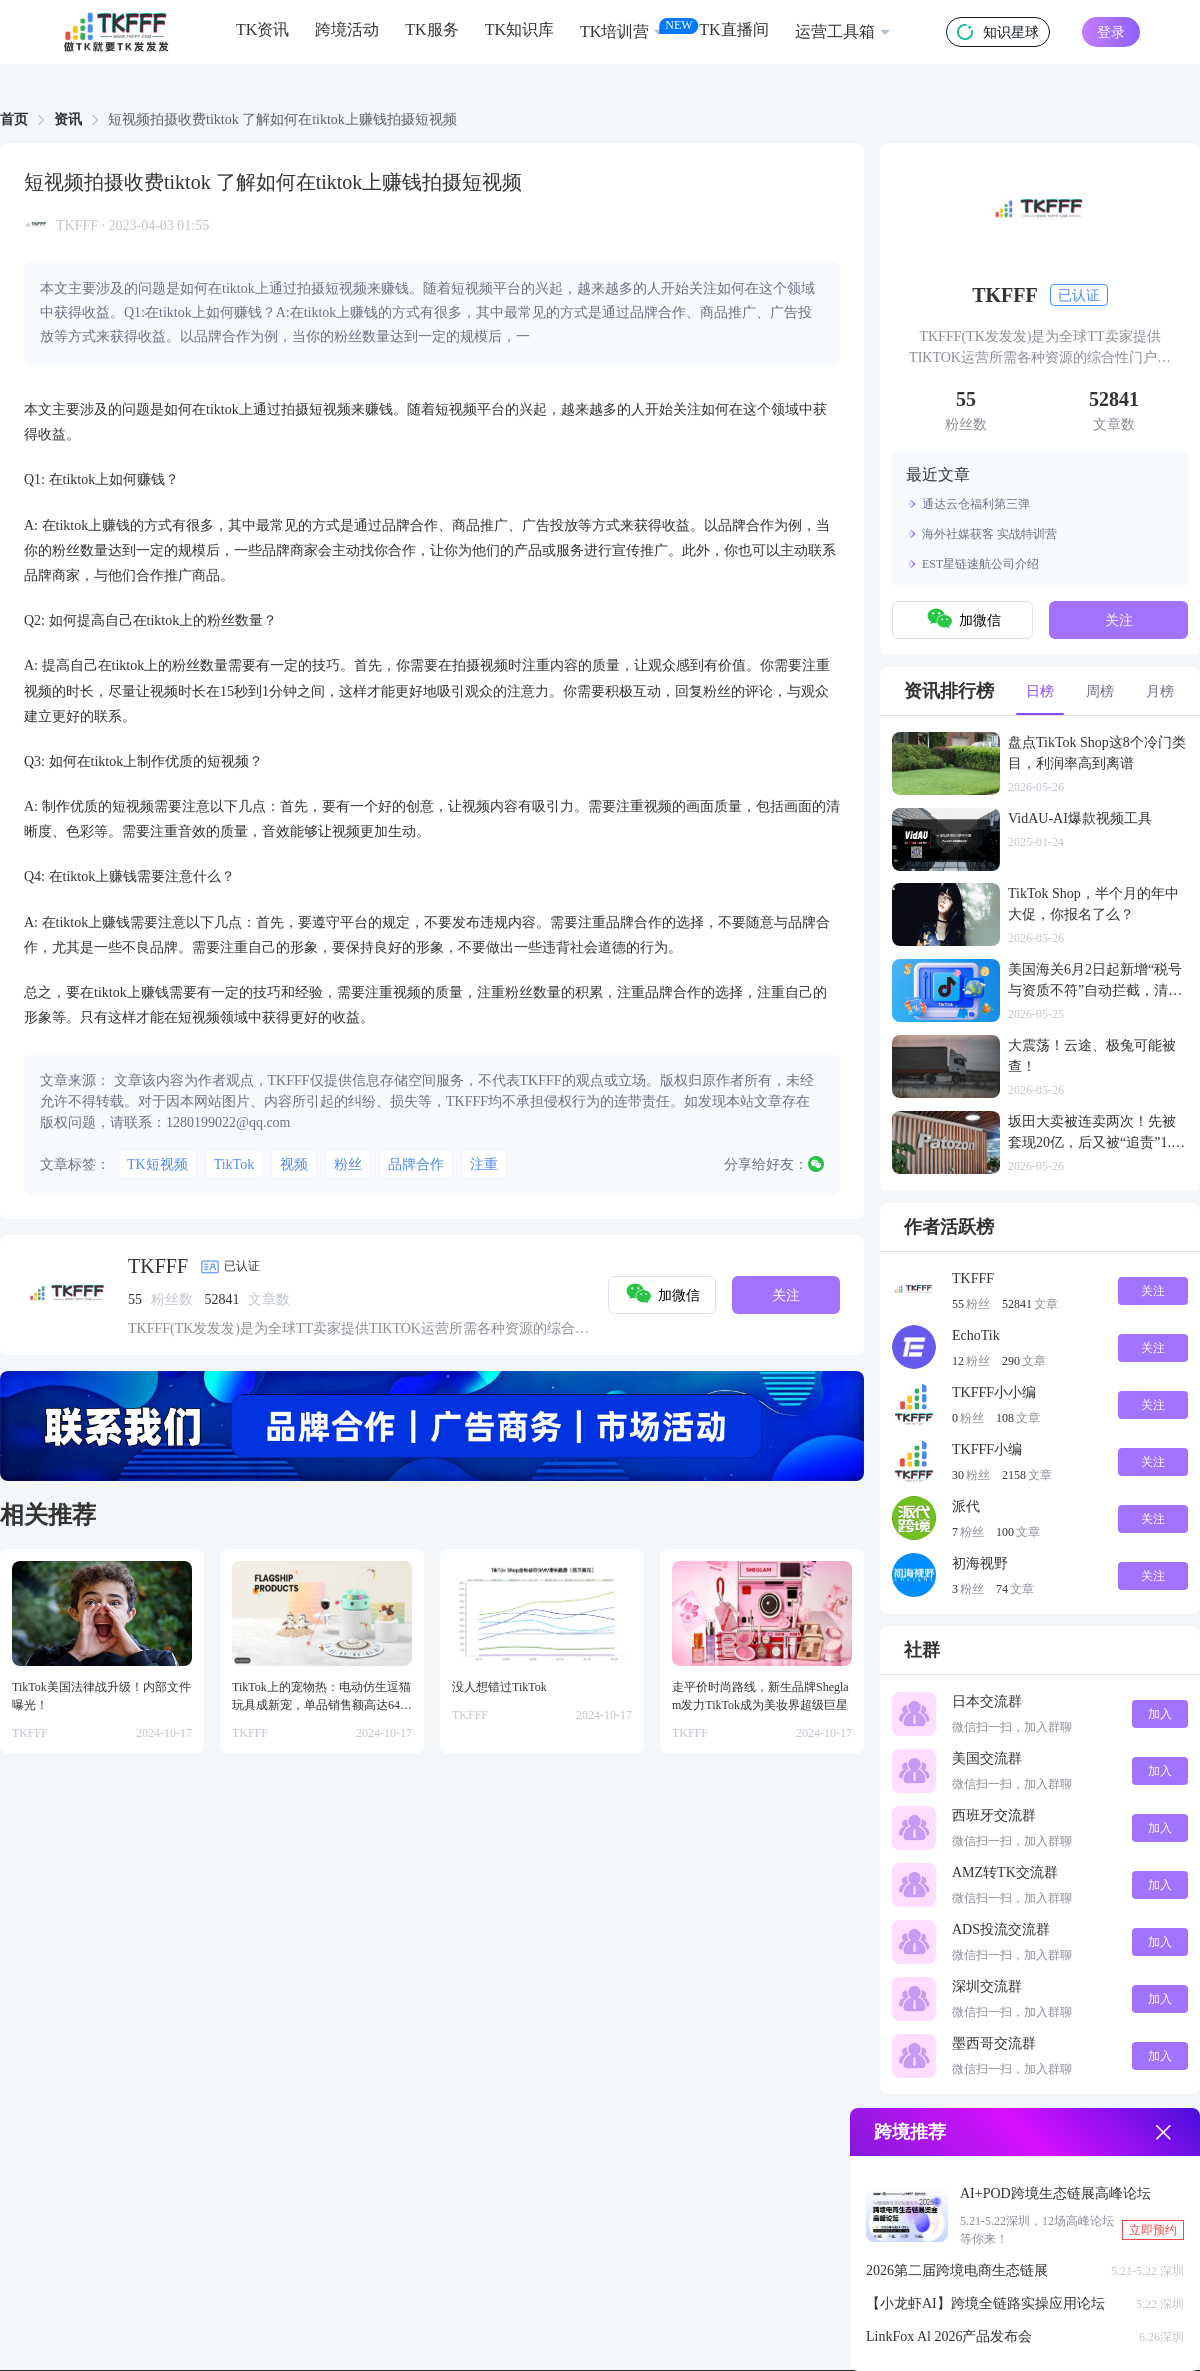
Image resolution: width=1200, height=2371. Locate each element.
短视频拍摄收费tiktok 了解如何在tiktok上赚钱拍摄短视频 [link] (282, 120)
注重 (484, 1164)
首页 (14, 119)
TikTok (234, 1164)
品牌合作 (416, 1164)
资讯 (68, 119)
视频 (294, 1164)
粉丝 (348, 1164)
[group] (432, 1426)
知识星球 (998, 32)
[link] (14, 120)
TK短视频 (157, 1164)
